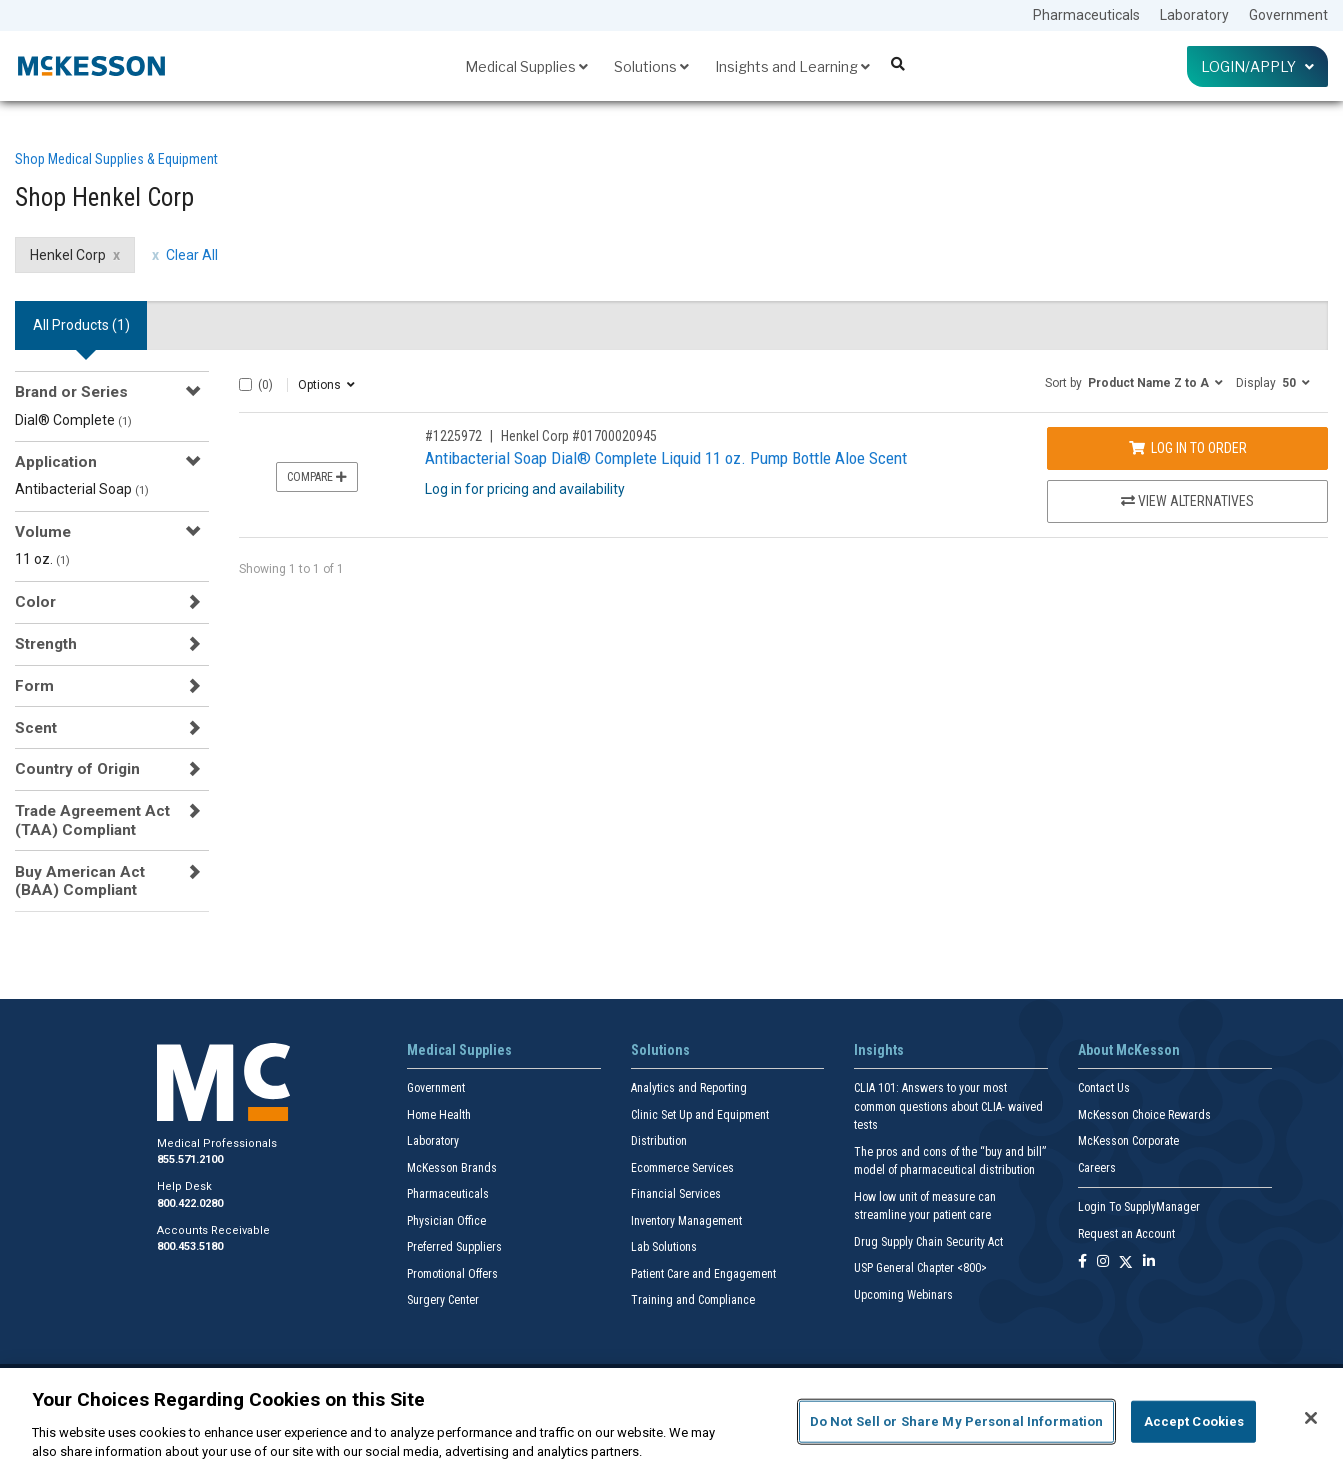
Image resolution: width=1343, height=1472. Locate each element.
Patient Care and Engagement (703, 1274)
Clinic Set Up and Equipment (700, 1115)
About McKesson (1129, 1050)
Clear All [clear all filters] (192, 255)
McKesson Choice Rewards (1144, 1115)
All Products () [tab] (81, 325)
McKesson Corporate (1128, 1141)
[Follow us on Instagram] (1103, 1262)
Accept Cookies (1194, 1421)
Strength (46, 644)
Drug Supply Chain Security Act (928, 1242)
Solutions (651, 66)
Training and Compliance (693, 1300)
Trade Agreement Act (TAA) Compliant (92, 820)
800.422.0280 (190, 1203)
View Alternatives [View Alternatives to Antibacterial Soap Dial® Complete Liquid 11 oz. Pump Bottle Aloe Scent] (1187, 501)
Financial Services (676, 1194)
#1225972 (453, 436)
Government (1288, 15)
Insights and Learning (792, 66)
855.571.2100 (190, 1159)
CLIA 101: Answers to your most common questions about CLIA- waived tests (948, 1106)
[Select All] (245, 384)
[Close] (1311, 1418)
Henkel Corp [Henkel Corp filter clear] (68, 255)
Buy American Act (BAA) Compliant (80, 881)
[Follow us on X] (1126, 1262)
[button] (1134, 382)
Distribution (659, 1141)
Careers (1097, 1168)
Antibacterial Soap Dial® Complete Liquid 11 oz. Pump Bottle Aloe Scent (666, 458)
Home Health (439, 1115)
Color (35, 602)
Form (34, 686)
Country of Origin (77, 769)
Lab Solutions (664, 1247)
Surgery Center (443, 1300)
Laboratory (1194, 15)
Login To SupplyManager (1139, 1207)
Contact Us (1104, 1088)
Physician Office (446, 1221)
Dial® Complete (73, 420)
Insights (879, 1050)
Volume (43, 532)
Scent (36, 728)
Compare (317, 477)
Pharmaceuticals (1086, 15)
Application (56, 462)
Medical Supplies (526, 66)
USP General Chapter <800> (920, 1268)
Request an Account (1126, 1234)
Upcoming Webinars (903, 1295)
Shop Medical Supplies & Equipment (116, 159)
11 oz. (42, 559)
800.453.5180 (190, 1246)
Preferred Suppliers (454, 1247)
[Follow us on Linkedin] (1149, 1262)
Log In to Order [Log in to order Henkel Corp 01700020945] (1188, 448)
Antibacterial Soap (82, 489)
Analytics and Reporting (689, 1088)
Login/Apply (1257, 66)
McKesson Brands (452, 1168)
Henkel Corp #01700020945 (579, 436)
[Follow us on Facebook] (1082, 1262)
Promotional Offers (452, 1274)
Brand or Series (71, 392)
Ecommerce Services (682, 1168)
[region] (671, 1420)
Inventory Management (686, 1221)
